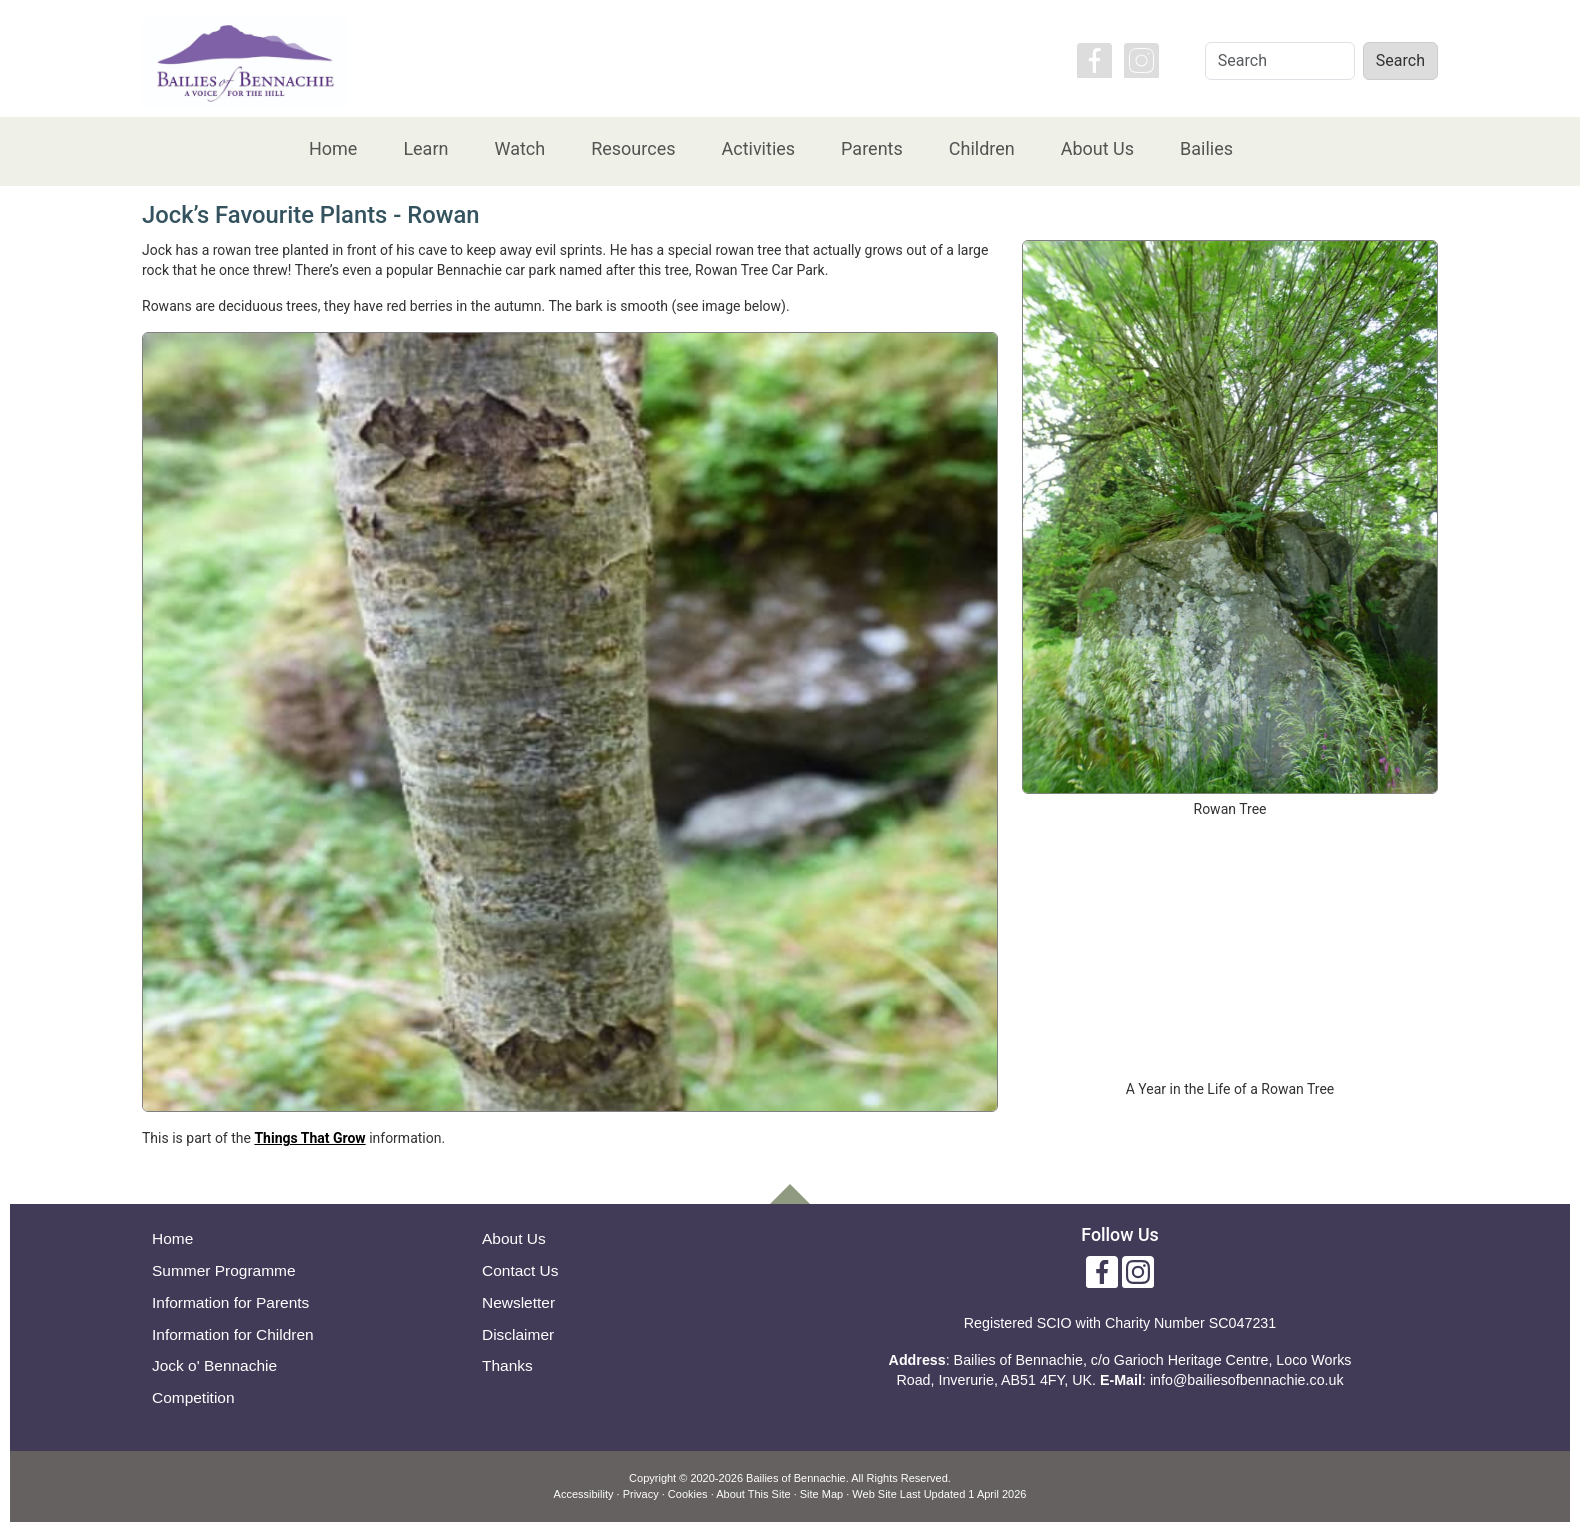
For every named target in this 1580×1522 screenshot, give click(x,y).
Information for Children (233, 1334)
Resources (633, 148)
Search (1400, 60)
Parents (872, 148)
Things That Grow (309, 1138)
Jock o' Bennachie (214, 1365)
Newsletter (518, 1302)
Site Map (821, 1494)
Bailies (1206, 148)
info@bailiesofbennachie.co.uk (1247, 1380)
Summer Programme (224, 1270)
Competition (193, 1397)
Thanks (507, 1365)
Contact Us (520, 1270)
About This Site (753, 1494)
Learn (425, 148)
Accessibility (584, 1494)
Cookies (688, 1494)
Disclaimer (518, 1334)
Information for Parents (230, 1302)
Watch (519, 148)
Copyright (652, 1478)
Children (982, 148)
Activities (758, 148)
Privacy (641, 1494)
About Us (1097, 148)
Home (333, 148)
